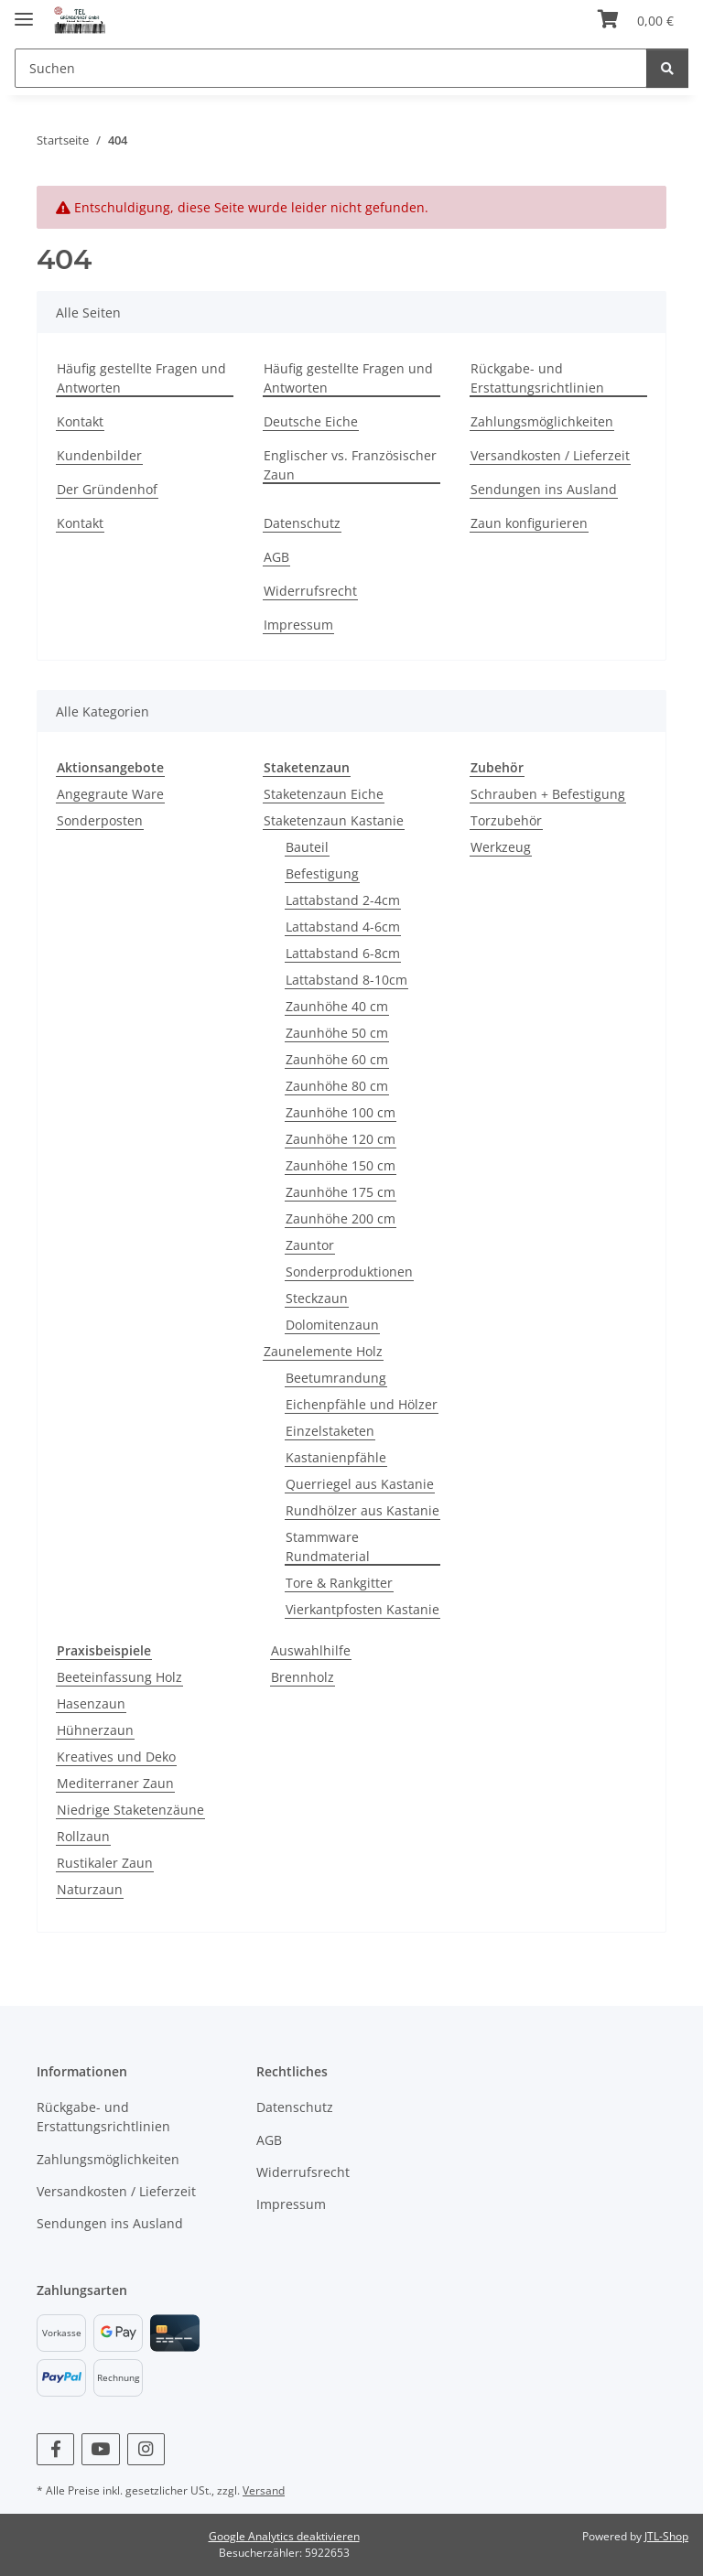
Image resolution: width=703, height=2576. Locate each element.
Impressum (298, 624)
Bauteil (307, 847)
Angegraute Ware (110, 794)
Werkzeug (500, 847)
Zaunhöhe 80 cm (337, 1085)
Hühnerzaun (95, 1730)
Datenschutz (302, 523)
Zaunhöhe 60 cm (337, 1059)
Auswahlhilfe (311, 1650)
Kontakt (80, 421)
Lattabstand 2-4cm (343, 900)
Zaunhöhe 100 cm (340, 1112)
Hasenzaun (91, 1703)
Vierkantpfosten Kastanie (362, 1609)
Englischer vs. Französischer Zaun (350, 465)
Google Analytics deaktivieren (284, 2536)
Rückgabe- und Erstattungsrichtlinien (537, 378)
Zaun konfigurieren (529, 523)
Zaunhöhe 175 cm (340, 1192)
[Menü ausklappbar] (24, 11)
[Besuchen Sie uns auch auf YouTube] (100, 2449)
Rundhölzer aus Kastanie (362, 1510)
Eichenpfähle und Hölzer (362, 1404)
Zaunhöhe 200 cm (340, 1218)
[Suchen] (331, 68)
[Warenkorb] (635, 20)
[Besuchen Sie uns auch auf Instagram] (146, 2449)
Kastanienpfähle (336, 1457)
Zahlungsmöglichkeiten (541, 421)
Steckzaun (317, 1298)
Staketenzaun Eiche (324, 794)
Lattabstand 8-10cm (346, 979)
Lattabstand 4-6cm (343, 926)
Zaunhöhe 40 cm (337, 1006)
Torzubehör (506, 820)
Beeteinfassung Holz (119, 1677)
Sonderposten (100, 820)
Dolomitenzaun (332, 1324)
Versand (264, 2490)
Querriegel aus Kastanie (360, 1484)
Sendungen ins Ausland (543, 489)
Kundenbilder (99, 455)
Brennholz (302, 1677)
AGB (276, 557)
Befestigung (322, 873)
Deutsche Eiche (311, 421)
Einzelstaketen (330, 1430)
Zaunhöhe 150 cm (340, 1165)
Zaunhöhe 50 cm (337, 1032)
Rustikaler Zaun (105, 1862)
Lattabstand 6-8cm (343, 953)
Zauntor (310, 1245)
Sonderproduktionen (349, 1271)
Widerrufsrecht (310, 590)
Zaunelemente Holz (323, 1351)
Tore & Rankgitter (339, 1582)
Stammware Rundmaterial (328, 1546)
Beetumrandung (336, 1377)
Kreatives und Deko (116, 1756)
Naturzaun (90, 1889)
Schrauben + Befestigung (547, 794)
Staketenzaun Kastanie (334, 820)
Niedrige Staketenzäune (130, 1809)
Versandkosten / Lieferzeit (550, 455)
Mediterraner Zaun (115, 1783)
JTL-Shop (666, 2536)
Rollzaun (83, 1836)
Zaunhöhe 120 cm (340, 1139)
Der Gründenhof (107, 489)
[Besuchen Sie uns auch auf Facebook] (55, 2449)
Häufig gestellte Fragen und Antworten (141, 378)
